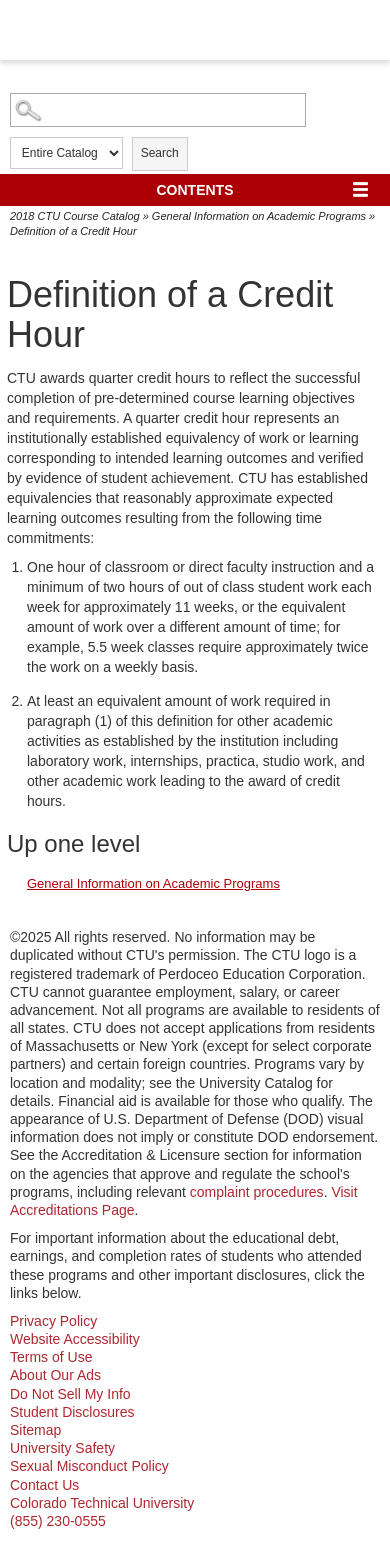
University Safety (62, 1448)
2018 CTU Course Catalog (75, 216)
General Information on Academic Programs (259, 216)
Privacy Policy (53, 1321)
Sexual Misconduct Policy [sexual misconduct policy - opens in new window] (89, 1466)
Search (160, 153)
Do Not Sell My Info (70, 1394)
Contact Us (44, 1485)
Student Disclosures (72, 1412)
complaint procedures (257, 1192)
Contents (195, 190)
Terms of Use (51, 1357)
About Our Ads (55, 1375)
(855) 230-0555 (58, 1521)
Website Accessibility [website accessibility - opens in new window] (75, 1339)
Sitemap (35, 1430)
